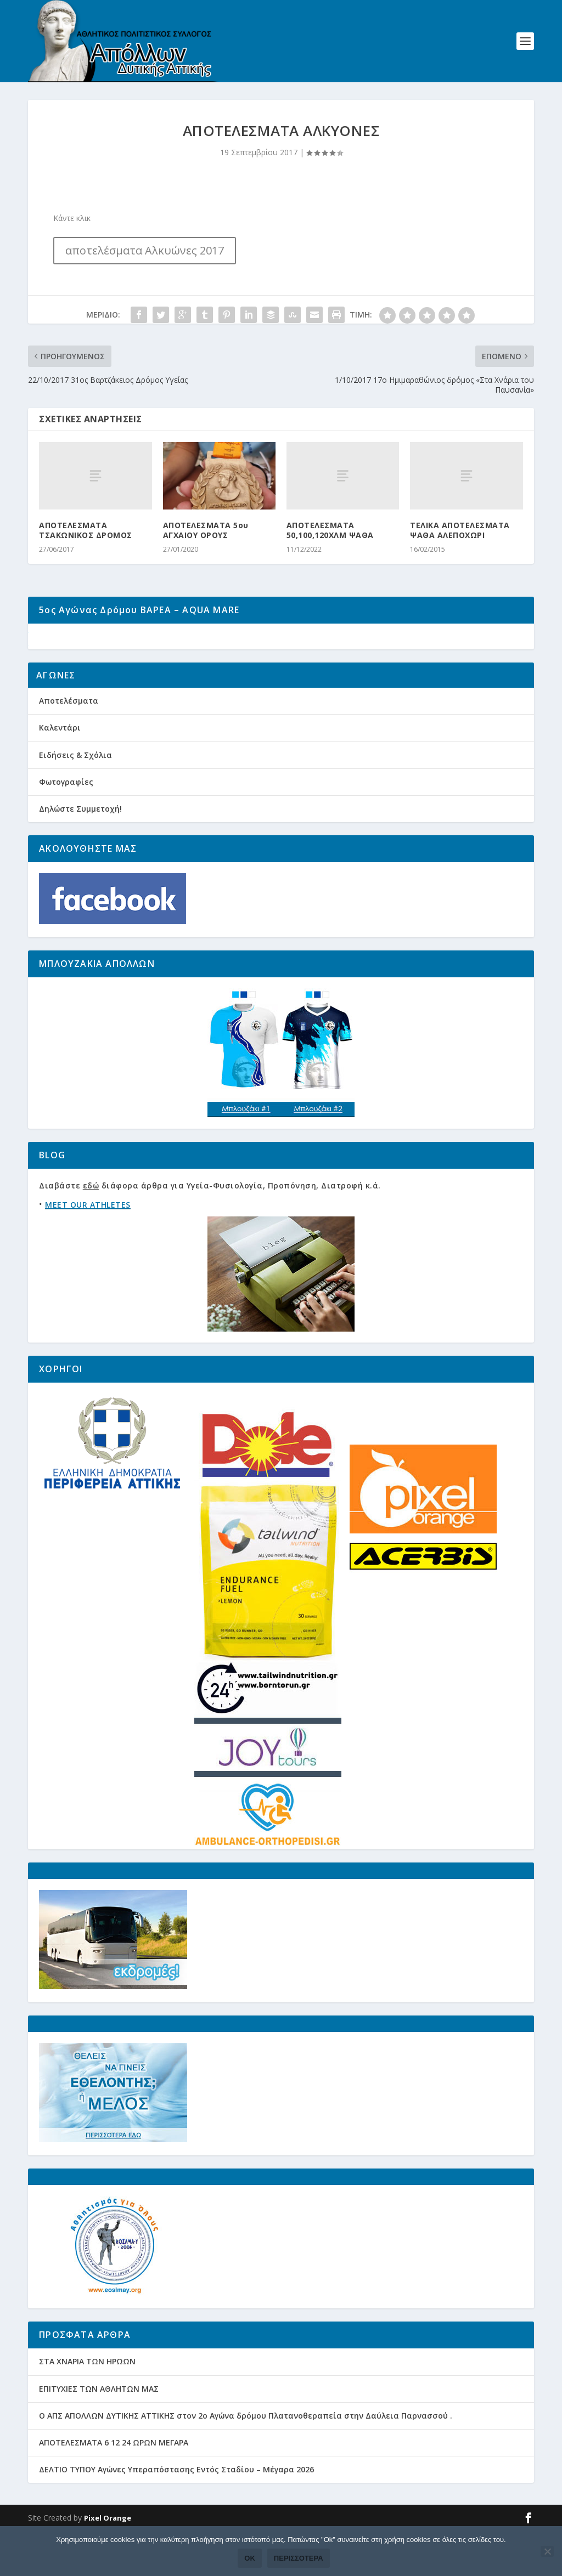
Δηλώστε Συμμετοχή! (80, 854)
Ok (249, 2558)
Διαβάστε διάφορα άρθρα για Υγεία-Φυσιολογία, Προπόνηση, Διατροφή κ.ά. (210, 1231)
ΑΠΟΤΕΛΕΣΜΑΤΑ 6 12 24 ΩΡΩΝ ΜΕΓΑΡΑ (113, 2488)
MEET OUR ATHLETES (88, 1250)
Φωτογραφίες (66, 827)
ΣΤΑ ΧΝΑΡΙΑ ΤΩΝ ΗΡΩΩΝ (87, 2407)
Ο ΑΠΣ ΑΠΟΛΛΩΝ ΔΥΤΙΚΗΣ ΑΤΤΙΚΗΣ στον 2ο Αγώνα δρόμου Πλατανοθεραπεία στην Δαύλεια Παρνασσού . (245, 2461)
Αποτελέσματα (68, 746)
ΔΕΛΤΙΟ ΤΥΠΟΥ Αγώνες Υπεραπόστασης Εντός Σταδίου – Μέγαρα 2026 (176, 2515)
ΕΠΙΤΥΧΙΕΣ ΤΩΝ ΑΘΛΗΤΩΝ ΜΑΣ (99, 2434)
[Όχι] (547, 2551)
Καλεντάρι (60, 773)
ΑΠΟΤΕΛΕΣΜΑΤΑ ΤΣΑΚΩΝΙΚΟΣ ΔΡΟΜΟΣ (85, 534)
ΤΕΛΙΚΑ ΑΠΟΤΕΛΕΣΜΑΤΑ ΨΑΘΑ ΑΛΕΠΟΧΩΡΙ (460, 534)
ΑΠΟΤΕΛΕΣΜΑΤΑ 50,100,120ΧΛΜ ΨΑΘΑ (330, 534)
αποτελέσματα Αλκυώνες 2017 (144, 254)
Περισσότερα (298, 2558)
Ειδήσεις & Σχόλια (75, 800)
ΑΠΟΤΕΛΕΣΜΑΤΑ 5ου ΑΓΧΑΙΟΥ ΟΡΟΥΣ (206, 534)
